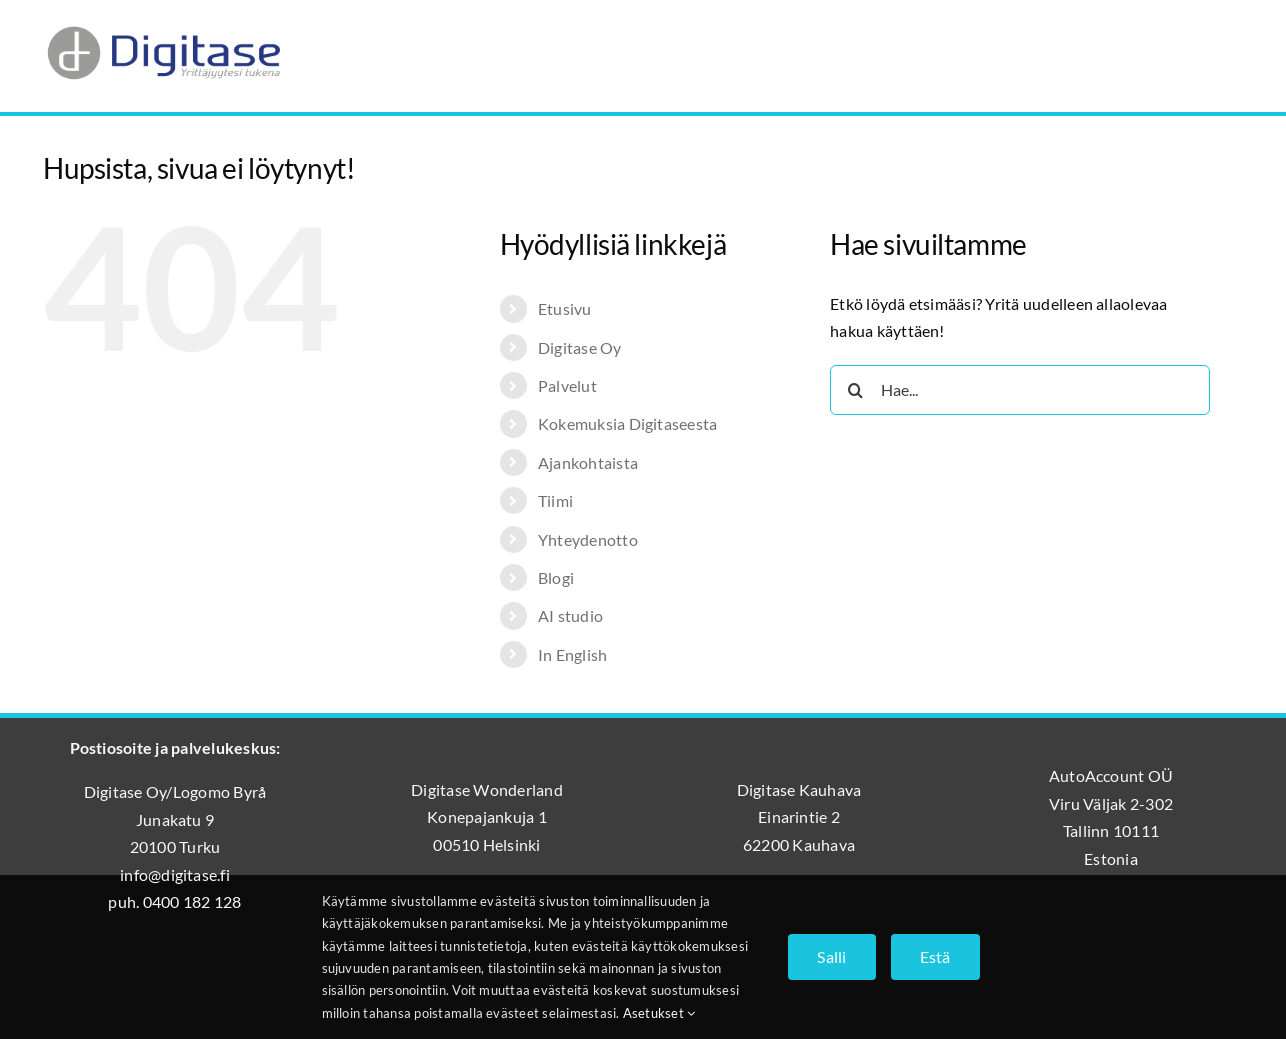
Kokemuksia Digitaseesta (628, 423)
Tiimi (555, 500)
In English (572, 654)
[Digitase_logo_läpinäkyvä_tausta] (163, 23)
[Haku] (855, 390)
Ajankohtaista (588, 462)
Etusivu (565, 308)
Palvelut (567, 385)
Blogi (556, 577)
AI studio (570, 615)
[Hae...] (1020, 390)
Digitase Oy (580, 347)
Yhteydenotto (588, 539)
